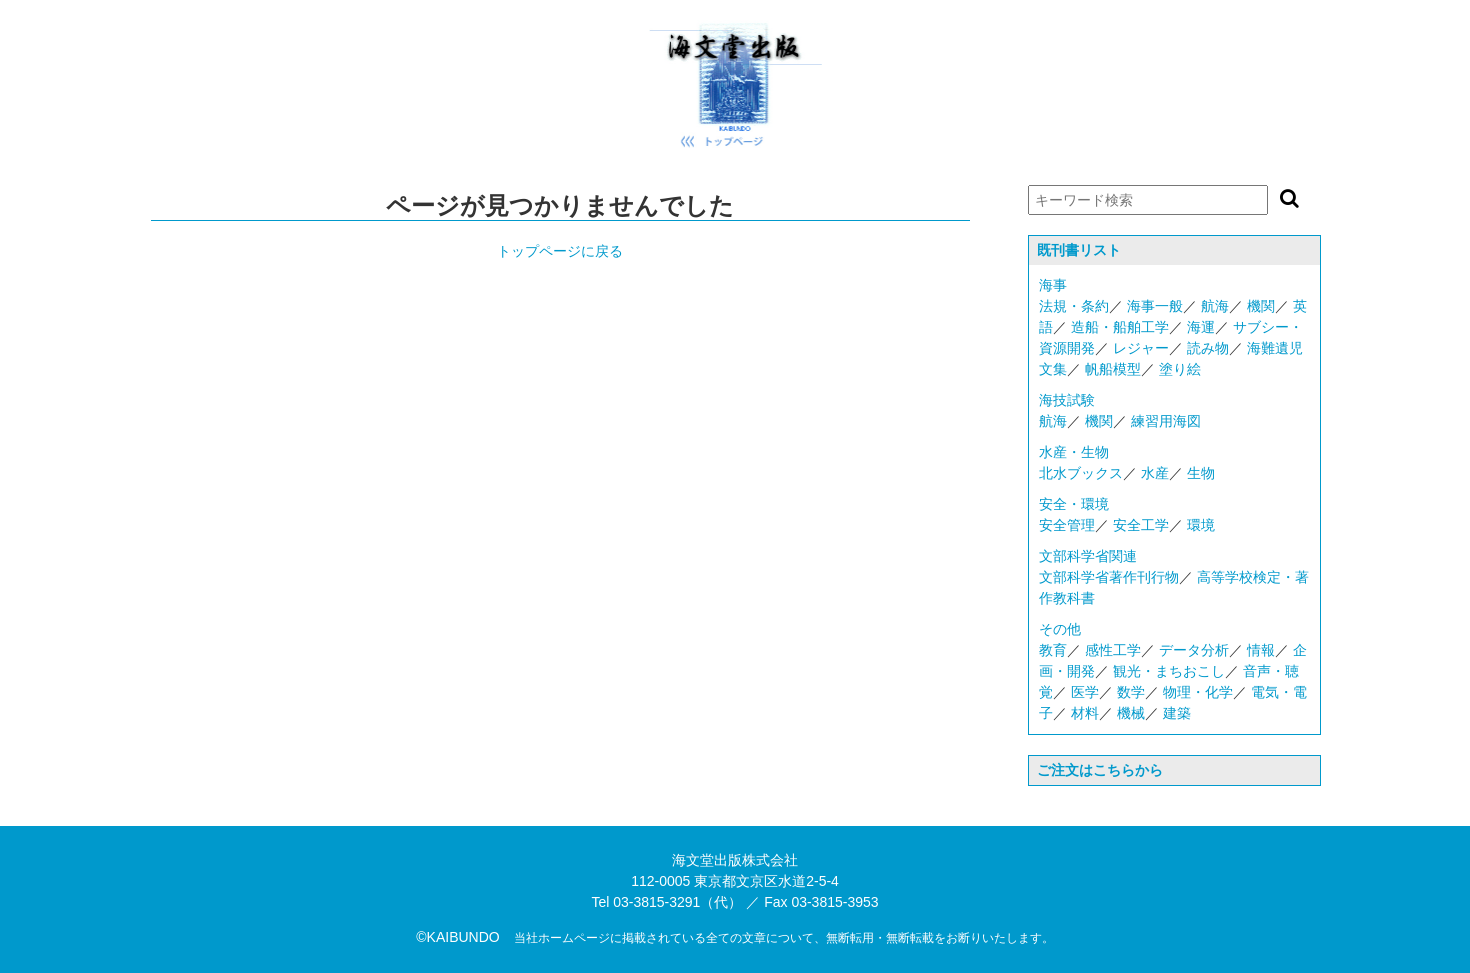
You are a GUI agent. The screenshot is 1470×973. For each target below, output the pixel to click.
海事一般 (1155, 306)
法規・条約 (1074, 306)
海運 (1201, 327)
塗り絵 (1180, 369)
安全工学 (1141, 525)
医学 (1085, 692)
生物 (1201, 473)
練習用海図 (1166, 421)
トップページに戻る (560, 251)
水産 (1155, 473)
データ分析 (1194, 650)
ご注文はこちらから (1100, 770)
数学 (1131, 692)
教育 (1053, 650)
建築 (1177, 713)
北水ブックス (1081, 473)
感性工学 (1113, 650)
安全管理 (1067, 525)
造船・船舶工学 (1120, 327)
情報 (1261, 650)
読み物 (1208, 348)
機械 (1131, 713)
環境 (1201, 525)
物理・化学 (1198, 692)
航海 (1215, 306)
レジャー (1141, 348)
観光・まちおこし (1169, 671)
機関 (1261, 306)
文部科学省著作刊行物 (1109, 577)
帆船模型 (1113, 369)
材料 (1085, 713)
